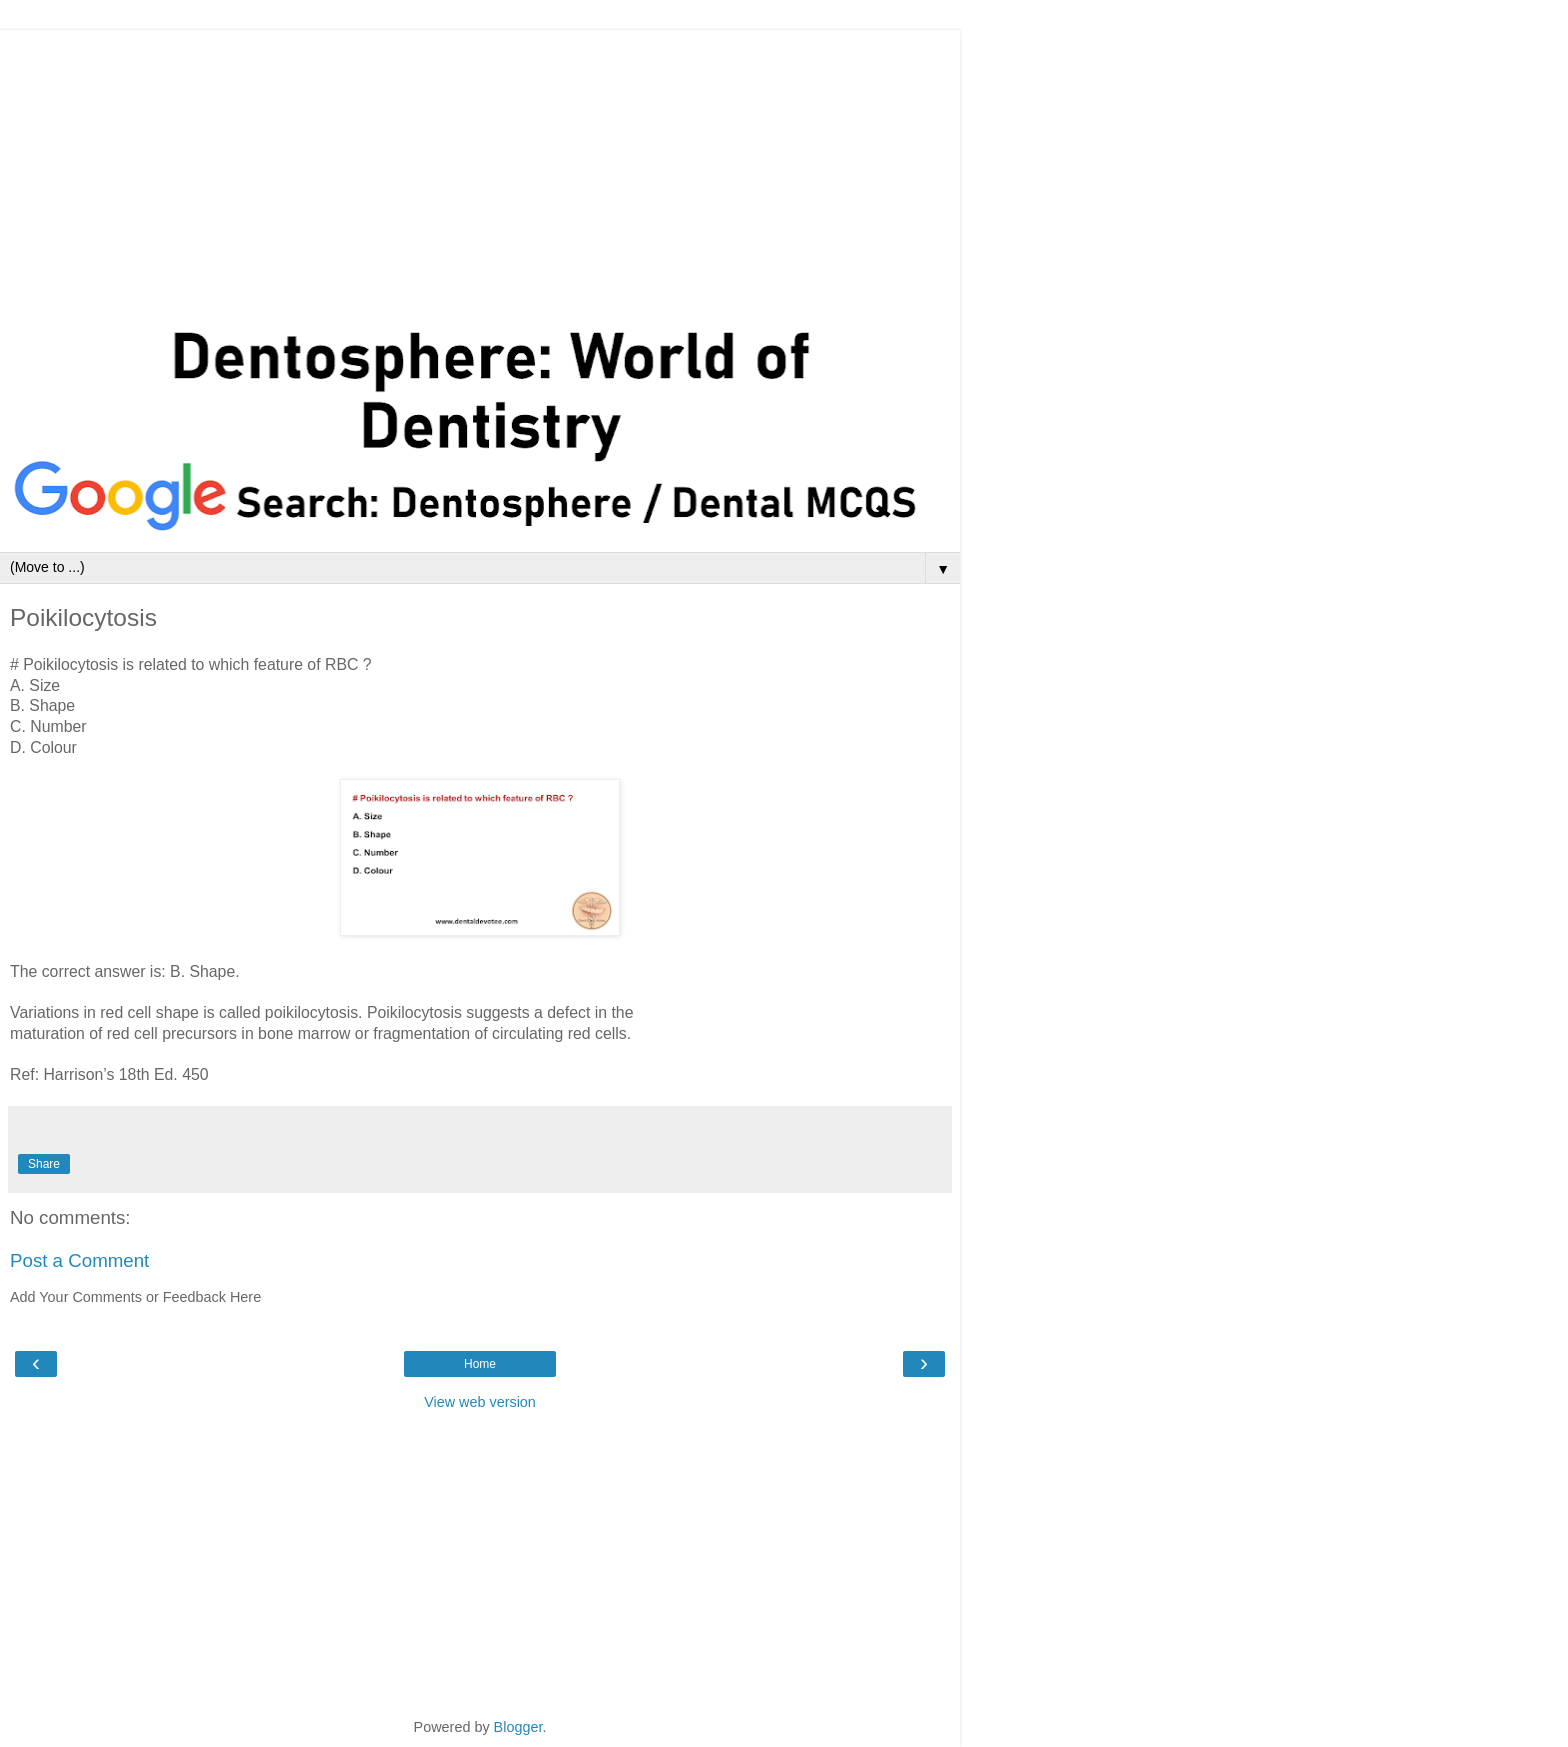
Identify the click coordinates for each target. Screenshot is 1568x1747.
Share (44, 1164)
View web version (480, 1402)
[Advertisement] (480, 170)
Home (480, 1364)
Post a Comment (79, 1260)
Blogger (518, 1727)
